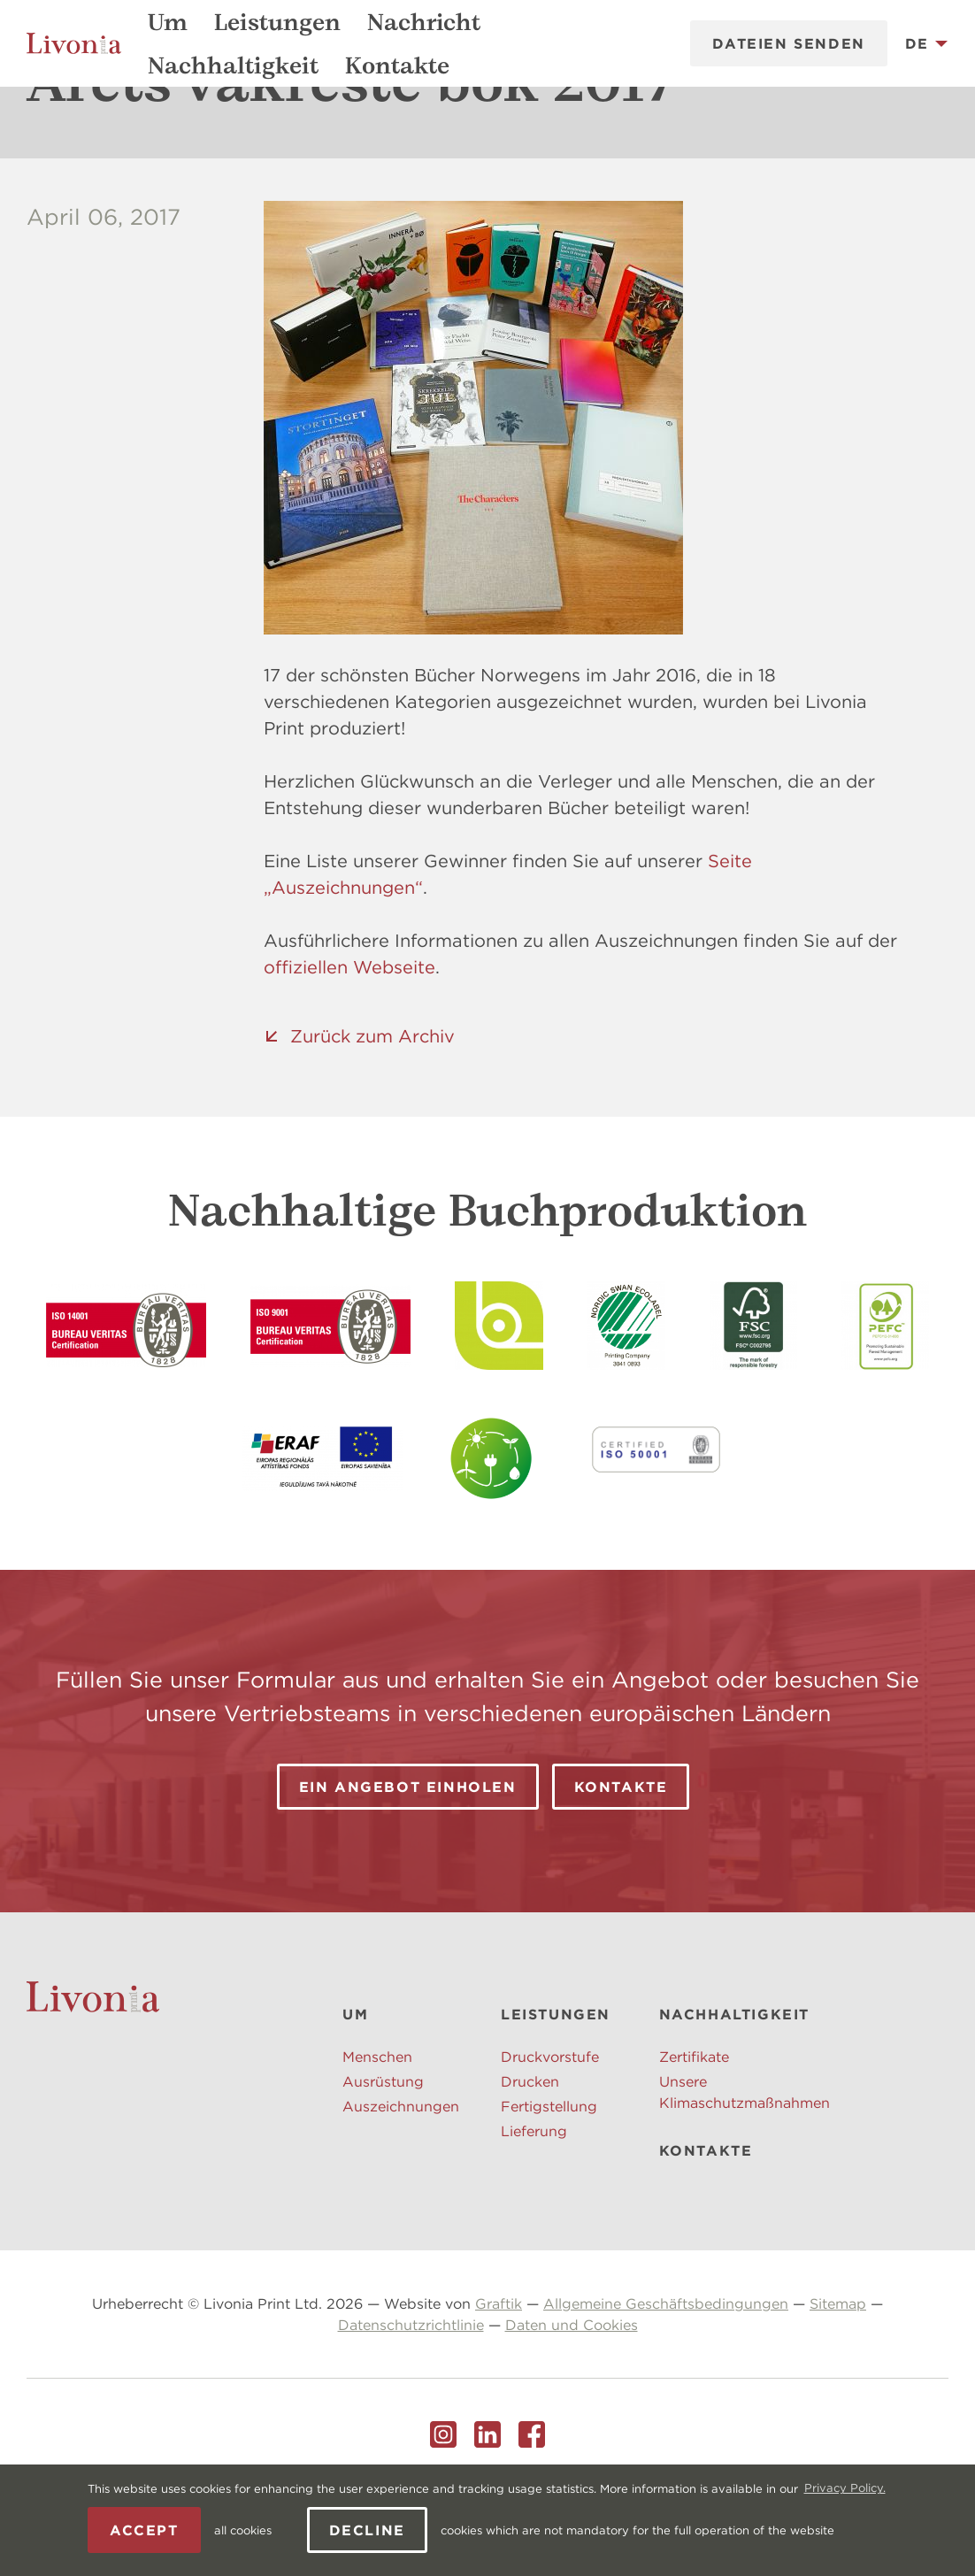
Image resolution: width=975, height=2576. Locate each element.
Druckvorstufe (550, 2137)
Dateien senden (788, 43)
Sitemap (838, 2384)
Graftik (498, 2384)
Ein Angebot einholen (408, 1867)
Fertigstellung (549, 2186)
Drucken (530, 2162)
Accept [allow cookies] (144, 2530)
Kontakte (397, 65)
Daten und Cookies (571, 2405)
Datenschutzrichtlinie (411, 2405)
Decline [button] (367, 2530)
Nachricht (423, 22)
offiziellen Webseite (349, 1047)
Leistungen (277, 22)
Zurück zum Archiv (372, 1116)
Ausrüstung (383, 2162)
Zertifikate (694, 2137)
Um (168, 22)
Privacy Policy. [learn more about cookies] (845, 2487)
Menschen (377, 2137)
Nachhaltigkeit (233, 65)
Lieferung (534, 2211)
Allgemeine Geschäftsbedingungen (665, 2384)
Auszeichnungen (400, 2186)
